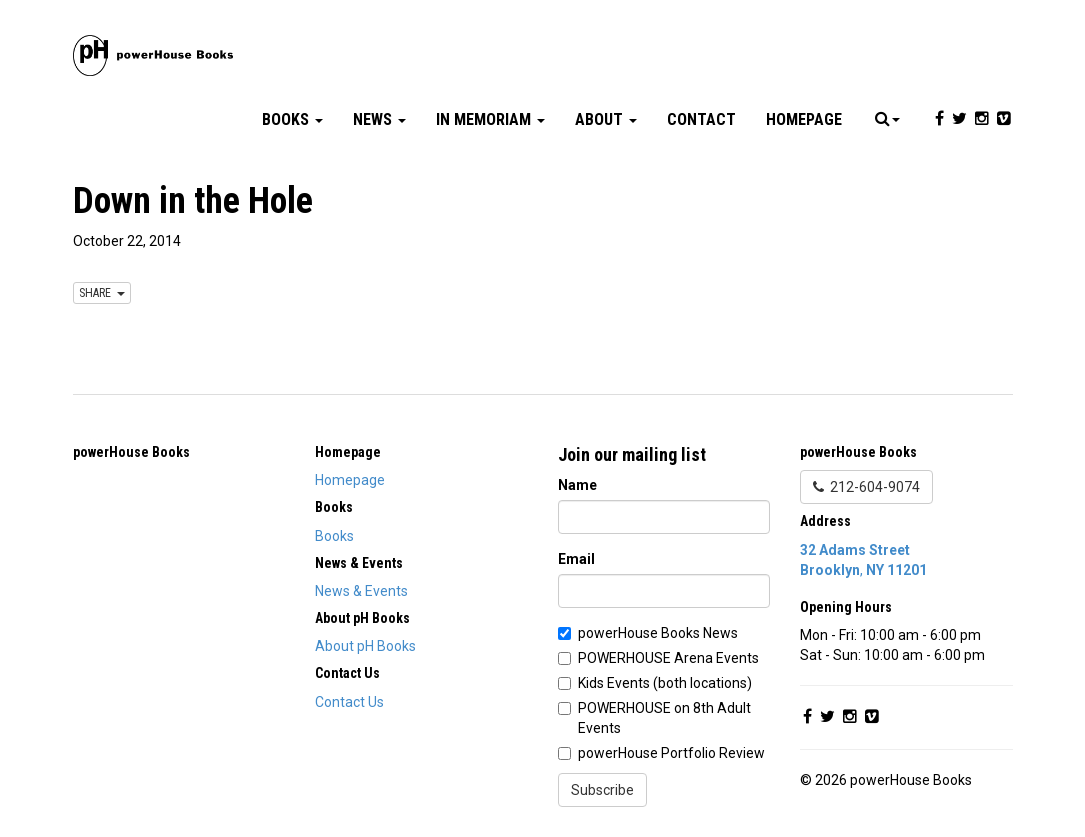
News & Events (361, 591)
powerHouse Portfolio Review (671, 753)
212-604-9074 (866, 487)
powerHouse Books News (658, 633)
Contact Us (349, 702)
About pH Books (365, 646)
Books (292, 119)
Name (577, 485)
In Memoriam (490, 119)
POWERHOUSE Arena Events (668, 658)
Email (576, 559)
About (606, 119)
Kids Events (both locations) (665, 683)
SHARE (102, 293)
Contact (701, 119)
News (379, 119)
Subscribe (602, 790)
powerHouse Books (131, 452)
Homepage (804, 119)
